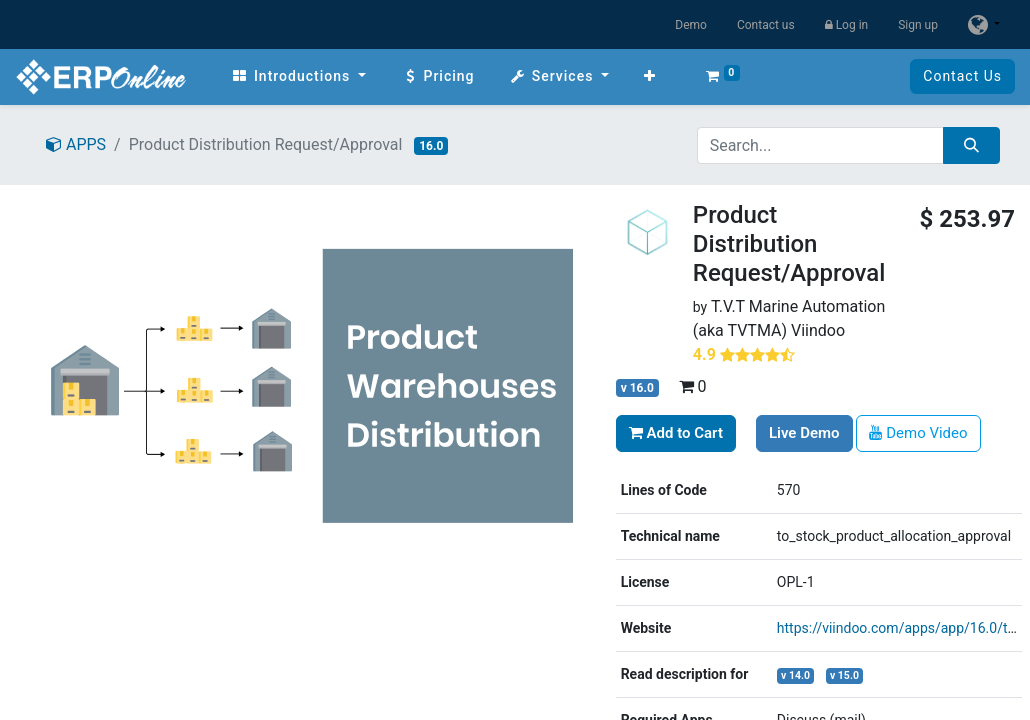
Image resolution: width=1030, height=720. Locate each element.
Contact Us (962, 76)
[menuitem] (298, 76)
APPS (76, 144)
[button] (650, 76)
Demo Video (918, 433)
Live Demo (804, 433)
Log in (847, 25)
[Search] (971, 145)
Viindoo (818, 330)
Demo (691, 25)
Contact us (766, 25)
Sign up (918, 25)
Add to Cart (676, 433)
